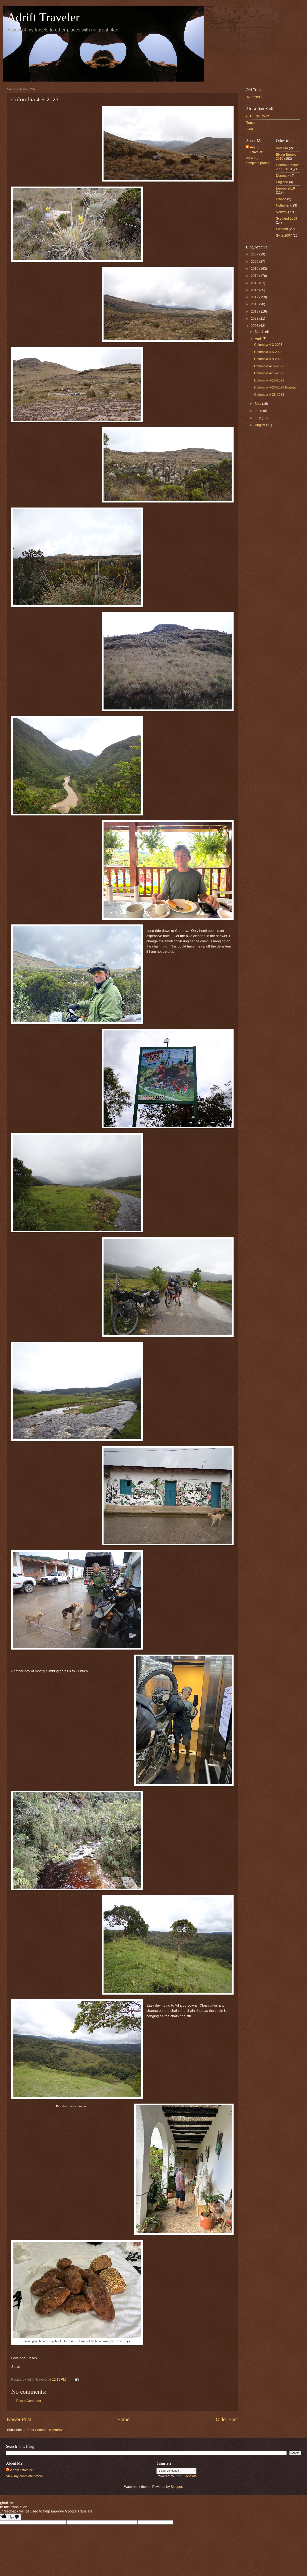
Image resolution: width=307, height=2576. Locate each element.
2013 (255, 283)
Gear (249, 129)
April (258, 339)
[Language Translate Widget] (176, 2471)
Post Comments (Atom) (44, 2430)
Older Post (227, 2419)
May (258, 404)
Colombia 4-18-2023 (269, 380)
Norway (281, 212)
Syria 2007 (254, 97)
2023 (255, 326)
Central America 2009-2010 (288, 167)
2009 (255, 261)
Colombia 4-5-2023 (268, 352)
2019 (255, 311)
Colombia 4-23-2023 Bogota (275, 387)
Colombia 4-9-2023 (268, 359)
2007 (255, 254)
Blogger (176, 2487)
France (281, 199)
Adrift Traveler (43, 17)
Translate (186, 2476)
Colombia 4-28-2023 (269, 395)
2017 (255, 297)
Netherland (284, 205)
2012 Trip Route (257, 116)
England (282, 182)
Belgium (282, 148)
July (258, 418)
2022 (255, 318)
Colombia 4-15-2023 (269, 373)
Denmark (282, 176)
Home (123, 2419)
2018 (255, 304)
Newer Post (19, 2419)
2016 (255, 290)
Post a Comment (28, 2401)
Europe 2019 (285, 188)
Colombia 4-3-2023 (268, 345)
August (260, 425)
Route (250, 123)
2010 (255, 268)
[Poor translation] (14, 2516)
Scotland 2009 (286, 218)
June (259, 411)
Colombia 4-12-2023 (269, 366)
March (260, 332)
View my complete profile (24, 2476)
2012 (255, 276)
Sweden (282, 229)
